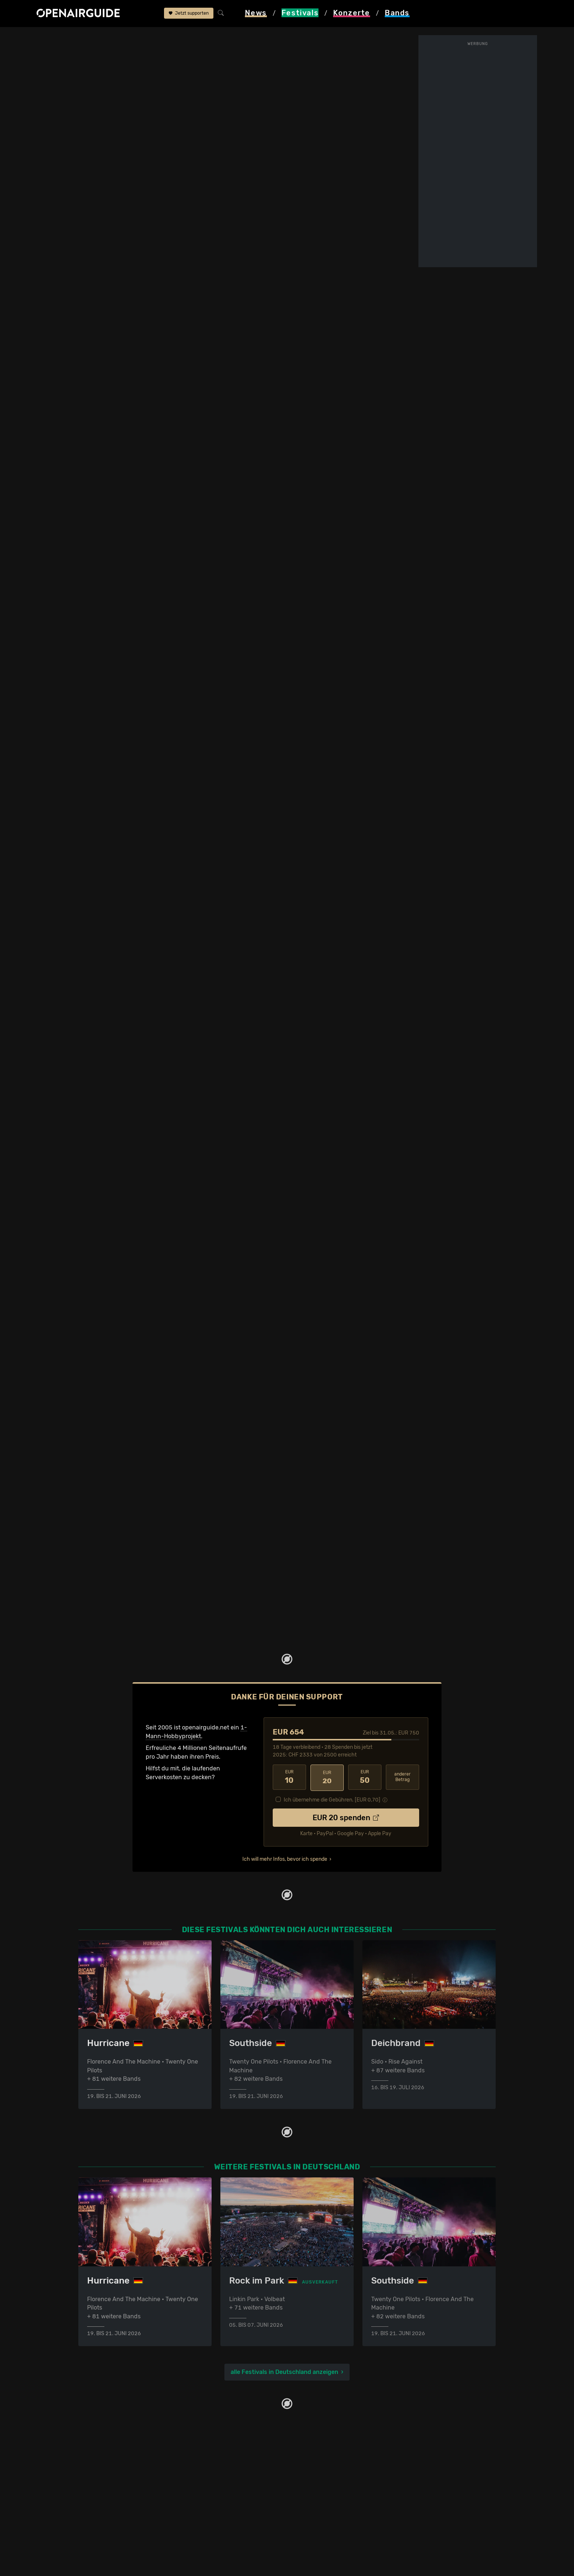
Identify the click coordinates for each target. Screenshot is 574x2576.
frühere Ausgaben (223, 37)
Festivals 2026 (98, 2492)
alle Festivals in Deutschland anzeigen (284, 2372)
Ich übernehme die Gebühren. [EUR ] (332, 1799)
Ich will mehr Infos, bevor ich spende (284, 1858)
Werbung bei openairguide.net (333, 2483)
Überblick (147, 95)
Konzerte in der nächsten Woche (229, 2492)
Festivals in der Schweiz (111, 2474)
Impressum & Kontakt (320, 2501)
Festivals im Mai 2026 (108, 2501)
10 (289, 1777)
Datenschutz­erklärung (322, 2492)
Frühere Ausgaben (277, 95)
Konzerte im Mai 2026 (215, 2501)
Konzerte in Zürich (210, 2474)
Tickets (144, 102)
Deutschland (120, 37)
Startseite (50, 37)
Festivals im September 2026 (118, 2527)
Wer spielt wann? (81, 102)
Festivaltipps (95, 2466)
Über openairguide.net (322, 2466)
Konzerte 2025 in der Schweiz (226, 2518)
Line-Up (69, 95)
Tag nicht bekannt (354, 642)
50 (364, 1777)
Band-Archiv (270, 102)
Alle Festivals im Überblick (114, 2536)
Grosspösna (322, 65)
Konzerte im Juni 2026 (216, 2509)
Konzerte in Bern (208, 2483)
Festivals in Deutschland (112, 2483)
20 (327, 1777)
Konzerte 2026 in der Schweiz (226, 2527)
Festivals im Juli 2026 (108, 2518)
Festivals (84, 37)
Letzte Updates (193, 95)
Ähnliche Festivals (198, 102)
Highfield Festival (169, 37)
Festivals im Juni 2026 (109, 2509)
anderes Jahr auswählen (223, 190)
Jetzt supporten (189, 13)
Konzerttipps (202, 2466)
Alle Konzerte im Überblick (221, 2536)
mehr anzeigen (96, 495)
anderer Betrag (402, 1777)
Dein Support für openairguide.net (338, 2474)
